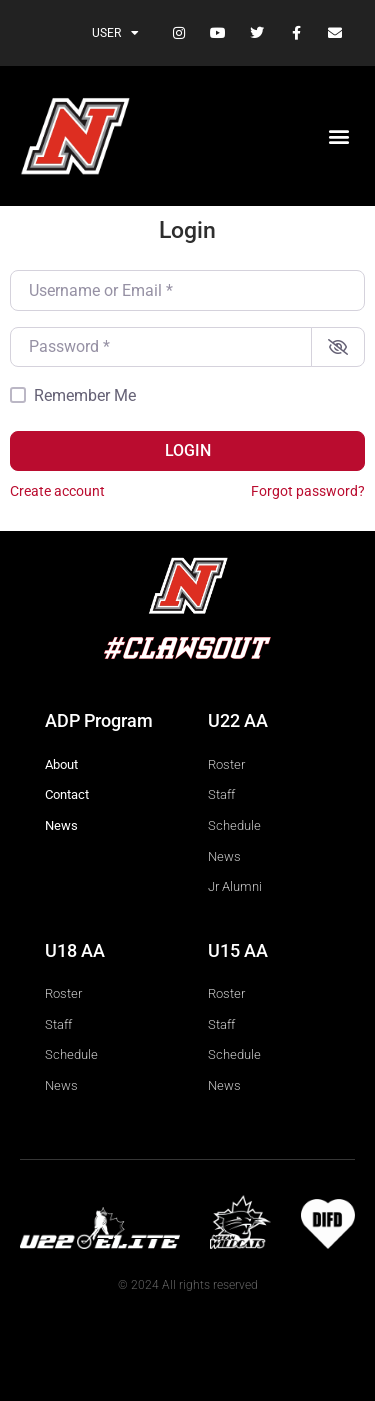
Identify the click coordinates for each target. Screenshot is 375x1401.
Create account (57, 491)
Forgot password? (308, 491)
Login (188, 450)
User (115, 33)
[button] (338, 136)
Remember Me (85, 395)
